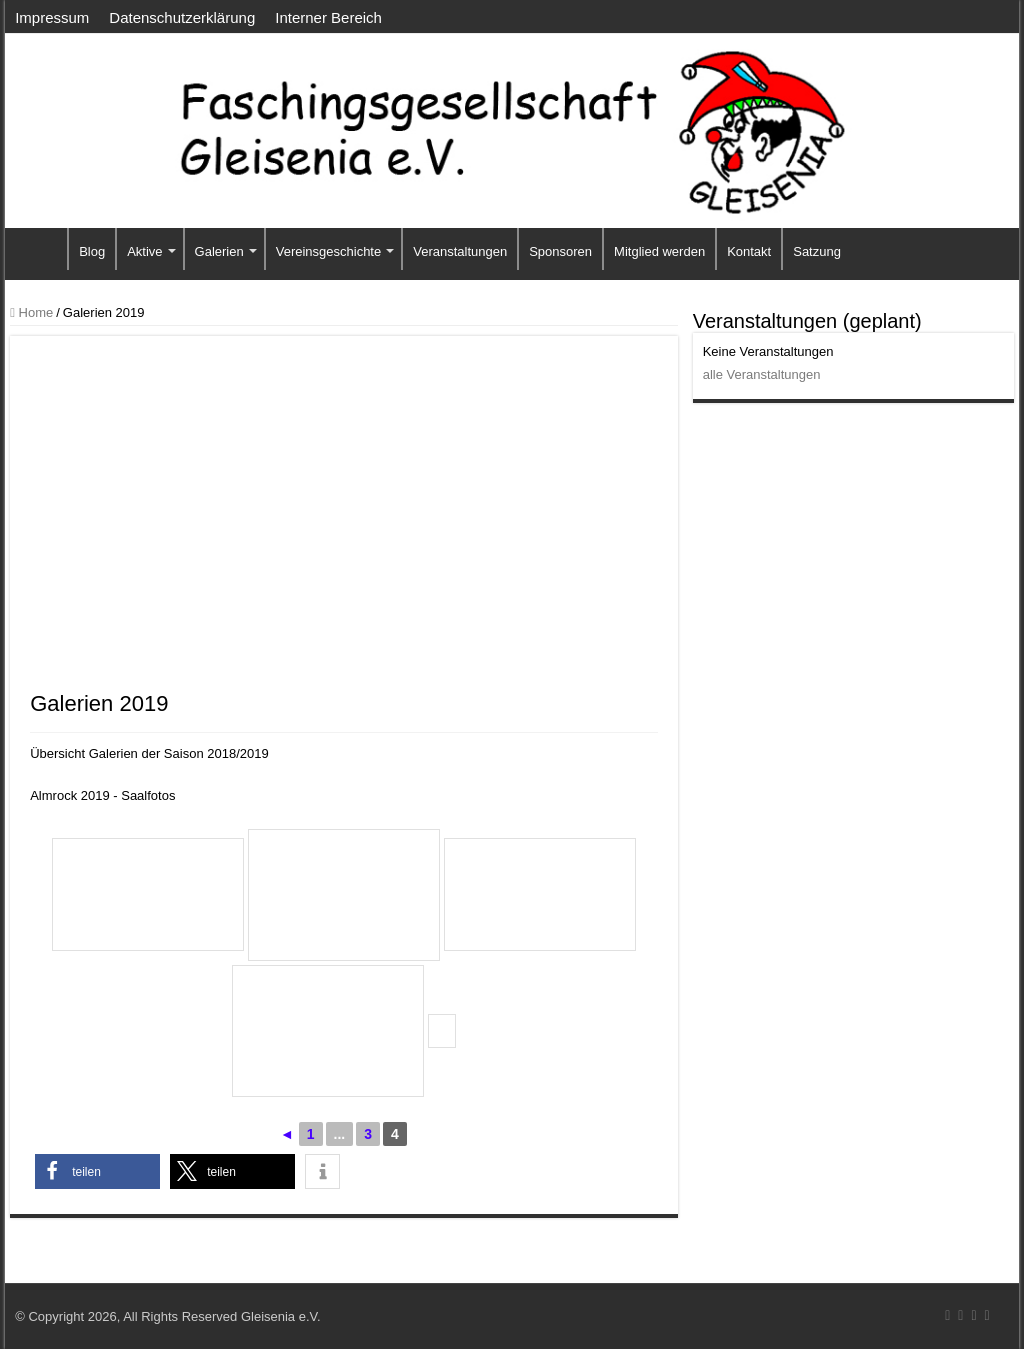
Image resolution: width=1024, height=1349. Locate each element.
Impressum (52, 17)
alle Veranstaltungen (762, 374)
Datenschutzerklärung (182, 17)
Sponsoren (560, 251)
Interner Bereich (328, 17)
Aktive (144, 251)
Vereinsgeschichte (329, 251)
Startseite (41, 249)
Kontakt (749, 251)
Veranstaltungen (460, 251)
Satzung (817, 251)
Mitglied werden (659, 251)
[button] (97, 1171)
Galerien (219, 251)
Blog (92, 251)
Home (31, 312)
